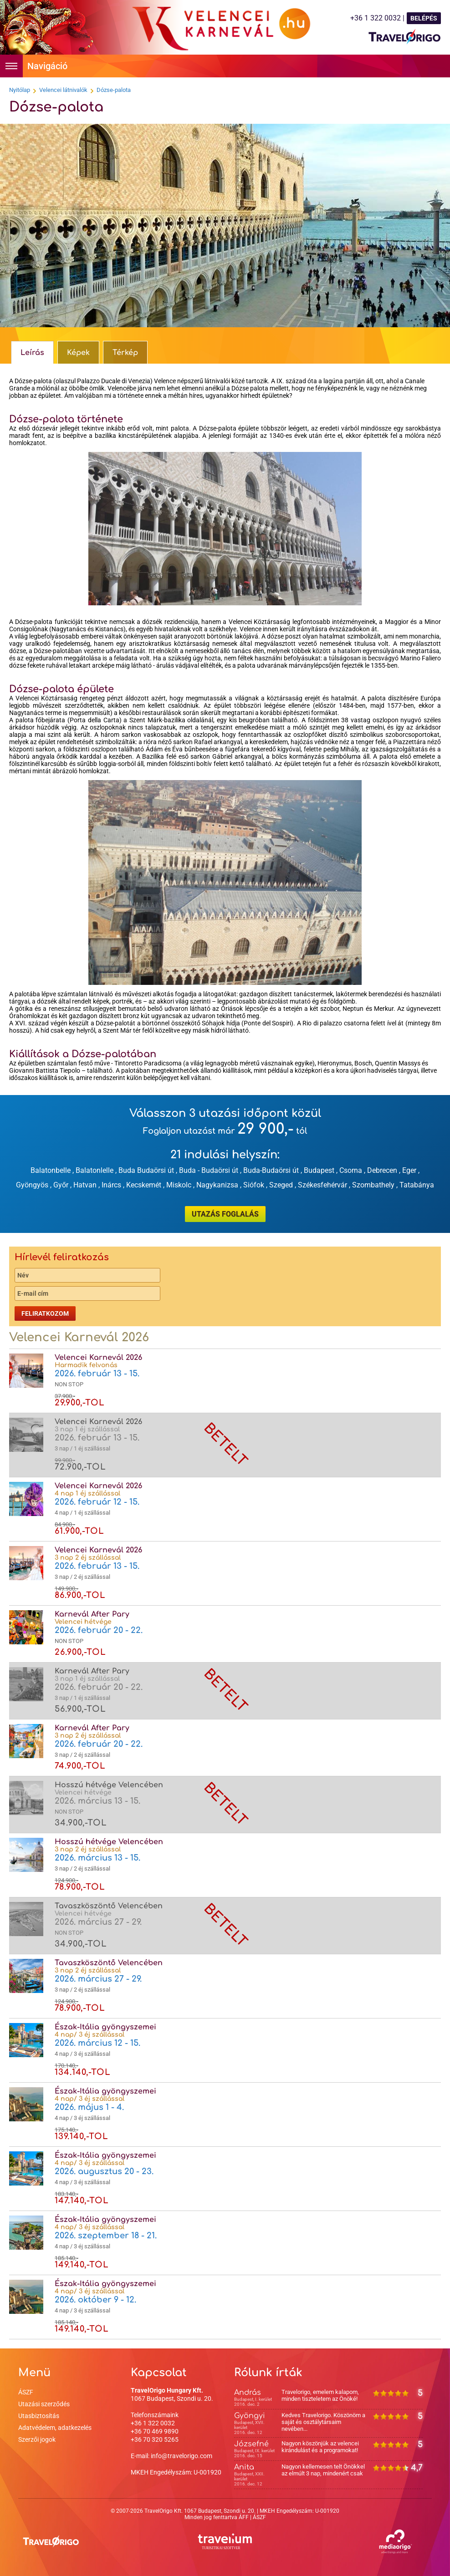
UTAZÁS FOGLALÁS (225, 1214)
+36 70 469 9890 (155, 2431)
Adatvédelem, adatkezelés (55, 2427)
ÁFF (244, 2517)
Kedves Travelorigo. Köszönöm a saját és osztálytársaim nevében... (323, 2422)
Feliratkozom (45, 1313)
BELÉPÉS (423, 18)
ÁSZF (25, 2392)
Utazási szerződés (44, 2404)
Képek (78, 353)
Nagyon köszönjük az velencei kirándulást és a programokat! (320, 2447)
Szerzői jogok (37, 2439)
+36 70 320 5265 (155, 2439)
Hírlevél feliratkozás (62, 1257)
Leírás (32, 353)
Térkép (125, 353)
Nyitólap (19, 89)
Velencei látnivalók (63, 89)
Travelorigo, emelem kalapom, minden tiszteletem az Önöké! (320, 2395)
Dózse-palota (114, 89)
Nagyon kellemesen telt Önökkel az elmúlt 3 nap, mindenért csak (323, 2470)
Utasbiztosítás (38, 2415)
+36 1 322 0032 (153, 2423)
